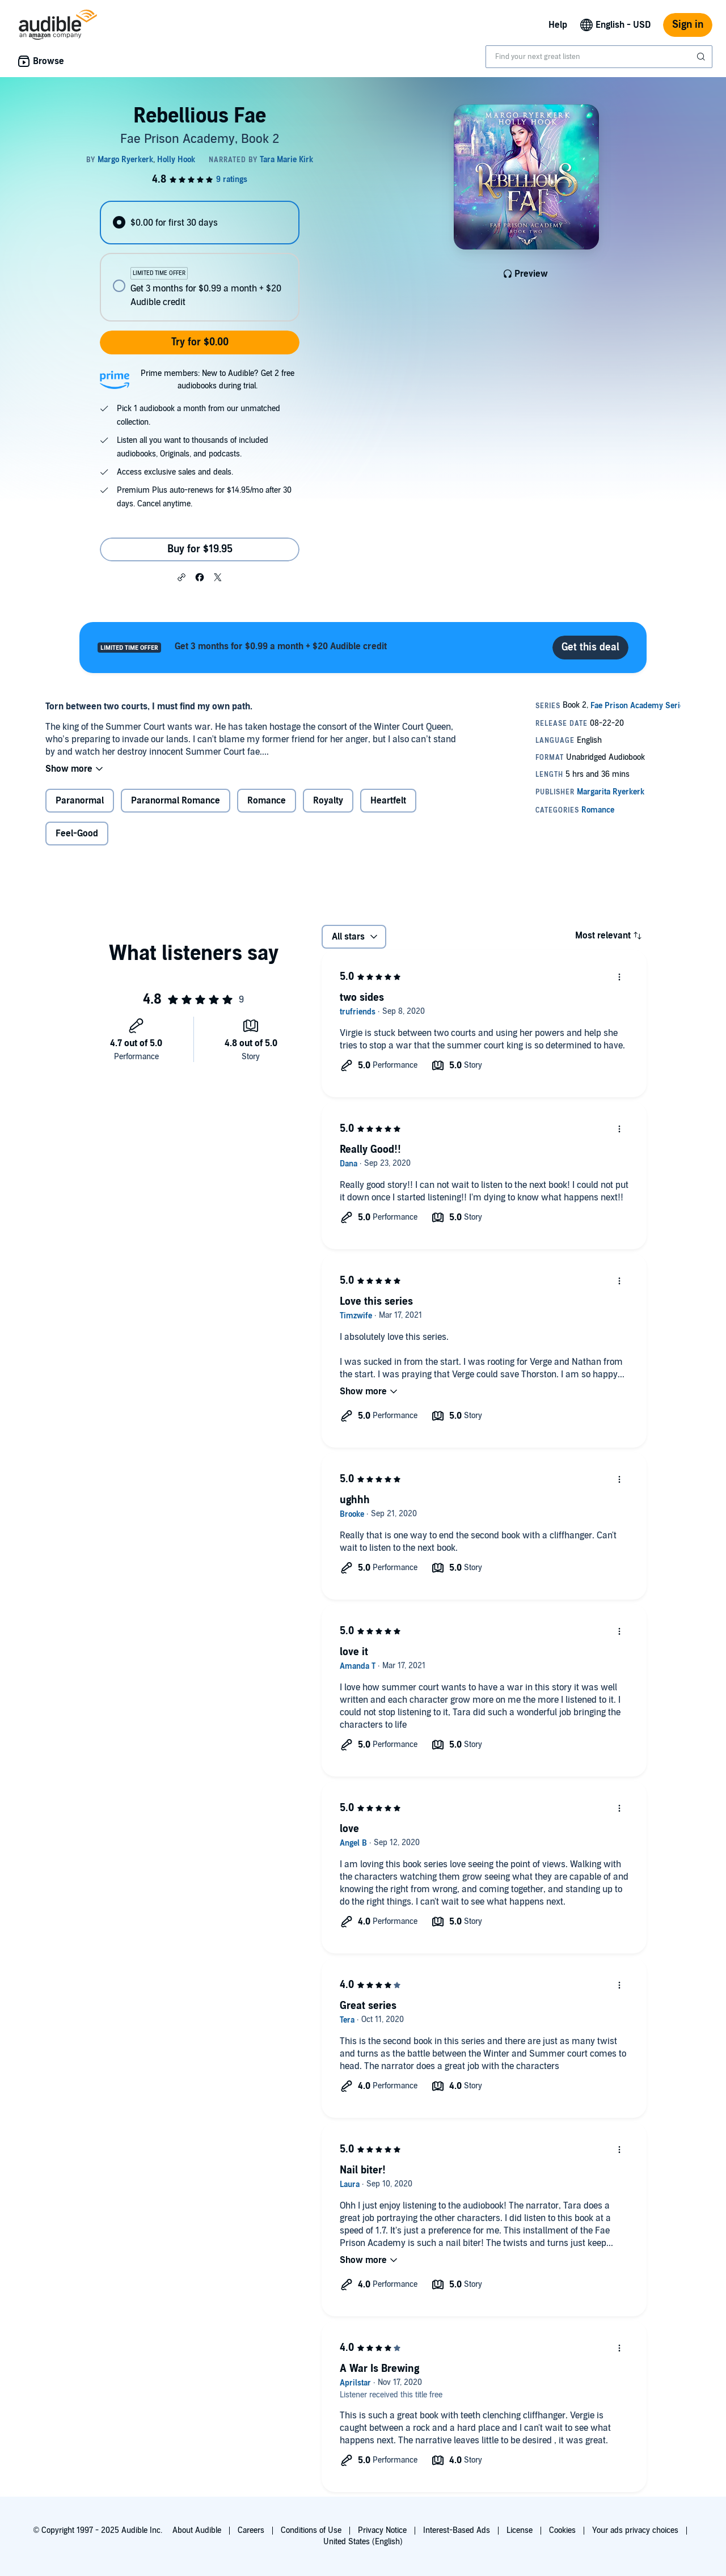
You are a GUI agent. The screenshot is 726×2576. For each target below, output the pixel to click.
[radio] (199, 222)
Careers (251, 2530)
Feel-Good (77, 833)
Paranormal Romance (175, 800)
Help (557, 25)
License (519, 2530)
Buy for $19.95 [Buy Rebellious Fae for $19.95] (200, 549)
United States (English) (363, 2542)
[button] (181, 576)
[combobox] (599, 56)
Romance (266, 800)
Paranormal (80, 800)
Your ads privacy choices (635, 2530)
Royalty (328, 800)
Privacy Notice (382, 2530)
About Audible (196, 2530)
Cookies (562, 2530)
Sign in (687, 25)
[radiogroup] (199, 261)
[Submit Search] (702, 56)
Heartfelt (388, 800)
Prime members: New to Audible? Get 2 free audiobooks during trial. (217, 380)
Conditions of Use (311, 2530)
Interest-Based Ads (456, 2530)
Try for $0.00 (200, 342)
